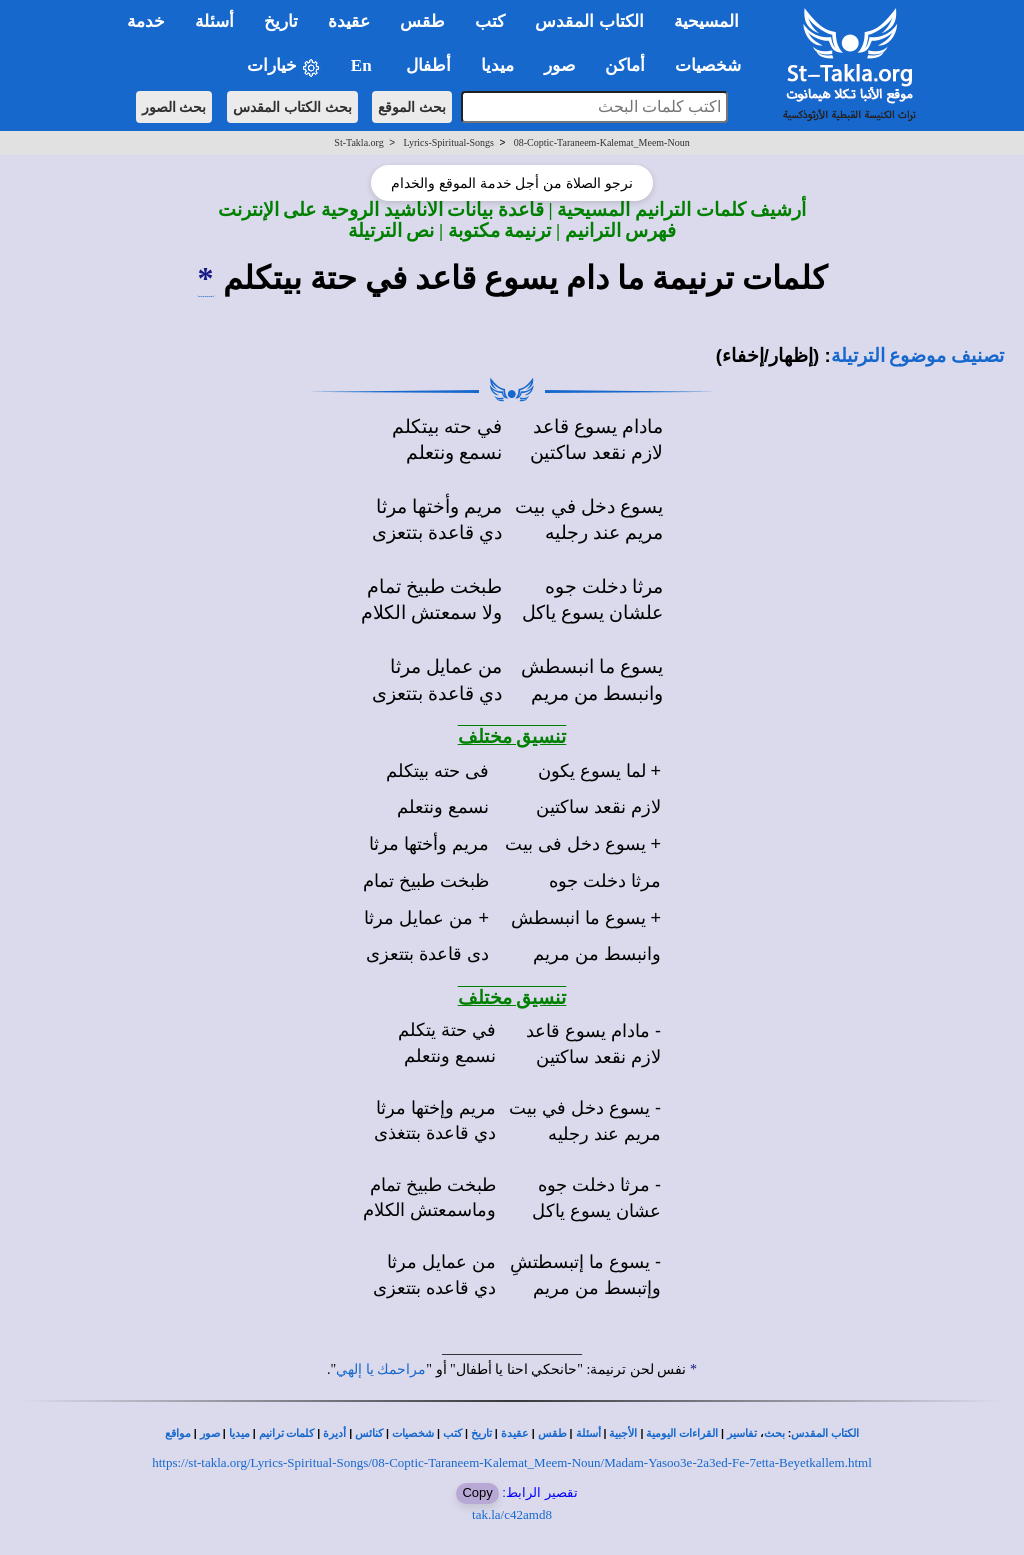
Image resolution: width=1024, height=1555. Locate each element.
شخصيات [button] (714, 65)
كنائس (369, 1433)
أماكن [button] (625, 65)
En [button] (363, 65)
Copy (477, 1492)
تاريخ (481, 1433)
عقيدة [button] (349, 21)
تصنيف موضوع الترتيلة (917, 355)
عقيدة (515, 1433)
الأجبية (623, 1433)
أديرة (334, 1433)
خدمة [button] (146, 21)
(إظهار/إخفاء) (768, 355)
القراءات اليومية (682, 1433)
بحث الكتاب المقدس (292, 107)
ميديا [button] (497, 65)
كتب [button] (490, 21)
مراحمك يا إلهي (381, 1369)
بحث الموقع (412, 107)
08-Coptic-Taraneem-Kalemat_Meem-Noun (602, 142)
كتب (452, 1433)
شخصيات (413, 1433)
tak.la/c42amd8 (512, 1514)
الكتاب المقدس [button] (589, 21)
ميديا (239, 1433)
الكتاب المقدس (825, 1433)
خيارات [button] (284, 66)
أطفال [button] (428, 65)
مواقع (178, 1433)
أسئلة (588, 1433)
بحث (774, 1433)
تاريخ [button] (281, 21)
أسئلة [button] (214, 21)
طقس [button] (422, 21)
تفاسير (742, 1433)
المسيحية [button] (706, 21)
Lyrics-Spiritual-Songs (448, 142)
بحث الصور (174, 107)
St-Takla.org (358, 142)
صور (210, 1433)
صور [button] (559, 65)
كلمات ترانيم (287, 1433)
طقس (552, 1433)
